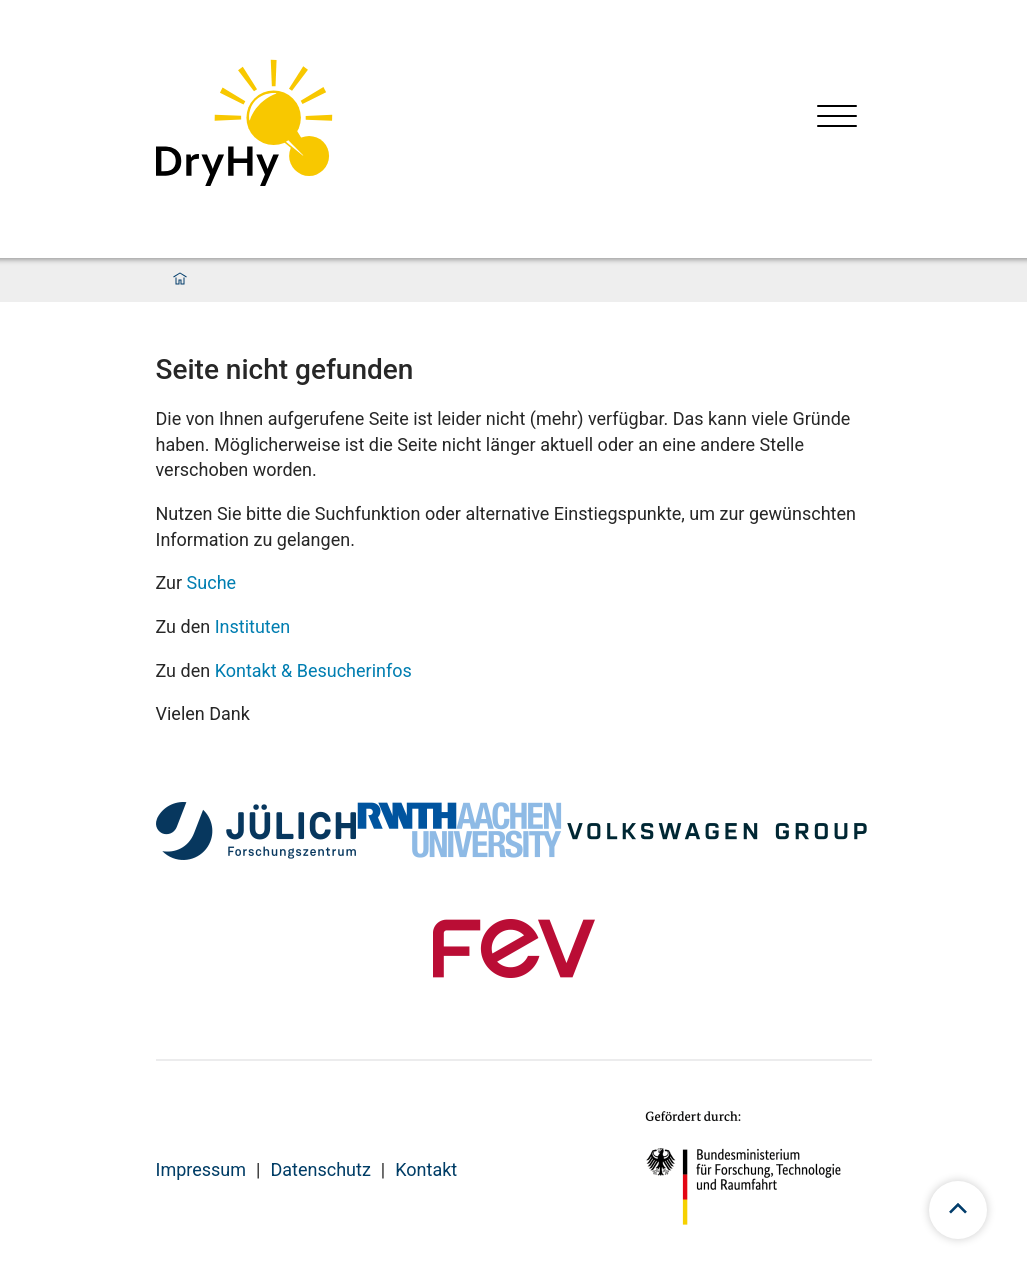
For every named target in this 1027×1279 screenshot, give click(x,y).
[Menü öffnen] (837, 118)
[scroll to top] (958, 1210)
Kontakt (426, 1169)
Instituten (253, 626)
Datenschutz (320, 1169)
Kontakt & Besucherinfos (313, 670)
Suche (212, 582)
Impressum (201, 1169)
